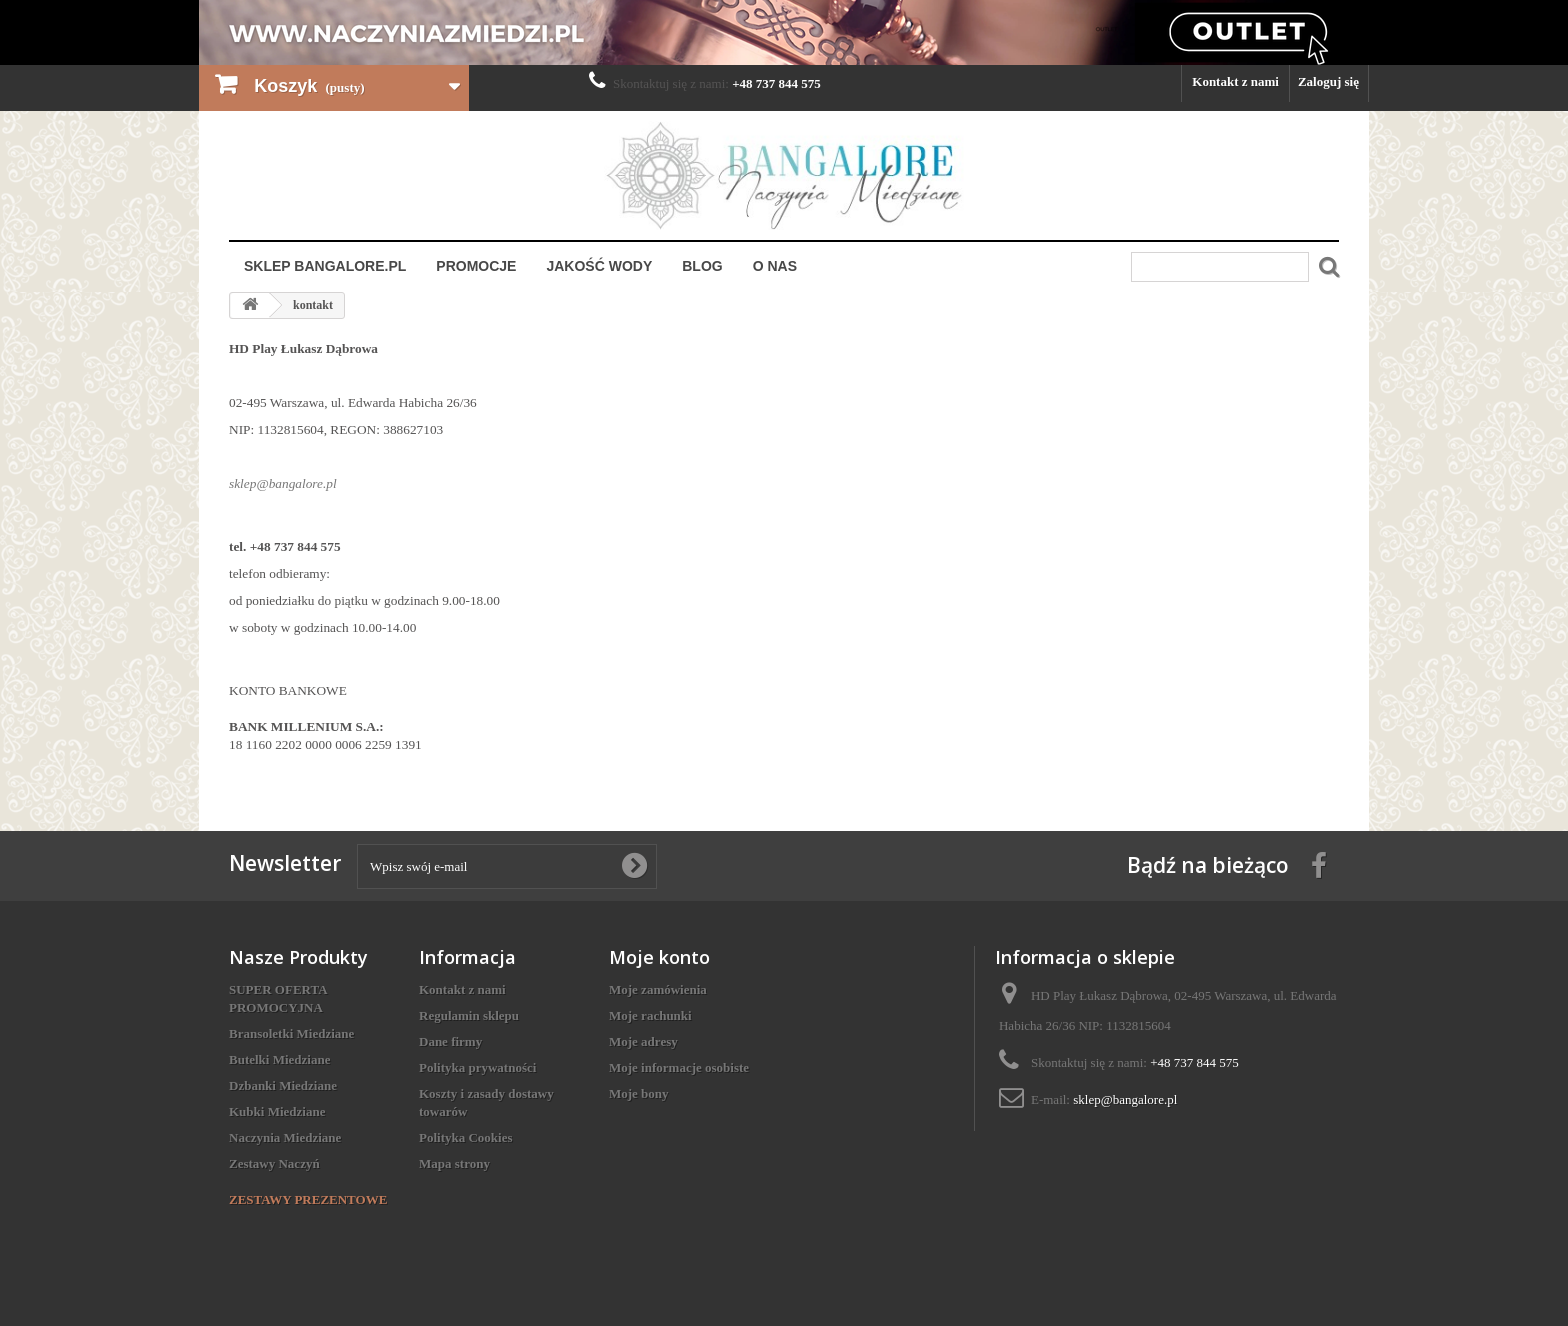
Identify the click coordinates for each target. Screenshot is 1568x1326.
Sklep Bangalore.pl (325, 266)
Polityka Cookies (466, 1137)
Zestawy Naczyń (274, 1163)
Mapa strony (454, 1163)
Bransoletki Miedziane (291, 1033)
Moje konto (659, 957)
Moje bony (639, 1093)
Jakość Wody (599, 266)
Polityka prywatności (477, 1067)
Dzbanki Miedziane (283, 1085)
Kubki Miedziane (277, 1111)
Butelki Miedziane (279, 1059)
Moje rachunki (650, 1015)
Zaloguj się (1328, 81)
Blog (702, 266)
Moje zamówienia (658, 989)
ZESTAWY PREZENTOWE (308, 1199)
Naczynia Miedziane (285, 1137)
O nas (775, 266)
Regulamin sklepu (469, 1015)
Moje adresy (643, 1041)
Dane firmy (450, 1041)
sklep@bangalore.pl (1125, 1099)
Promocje (476, 266)
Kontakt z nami (1235, 81)
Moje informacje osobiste (679, 1067)
